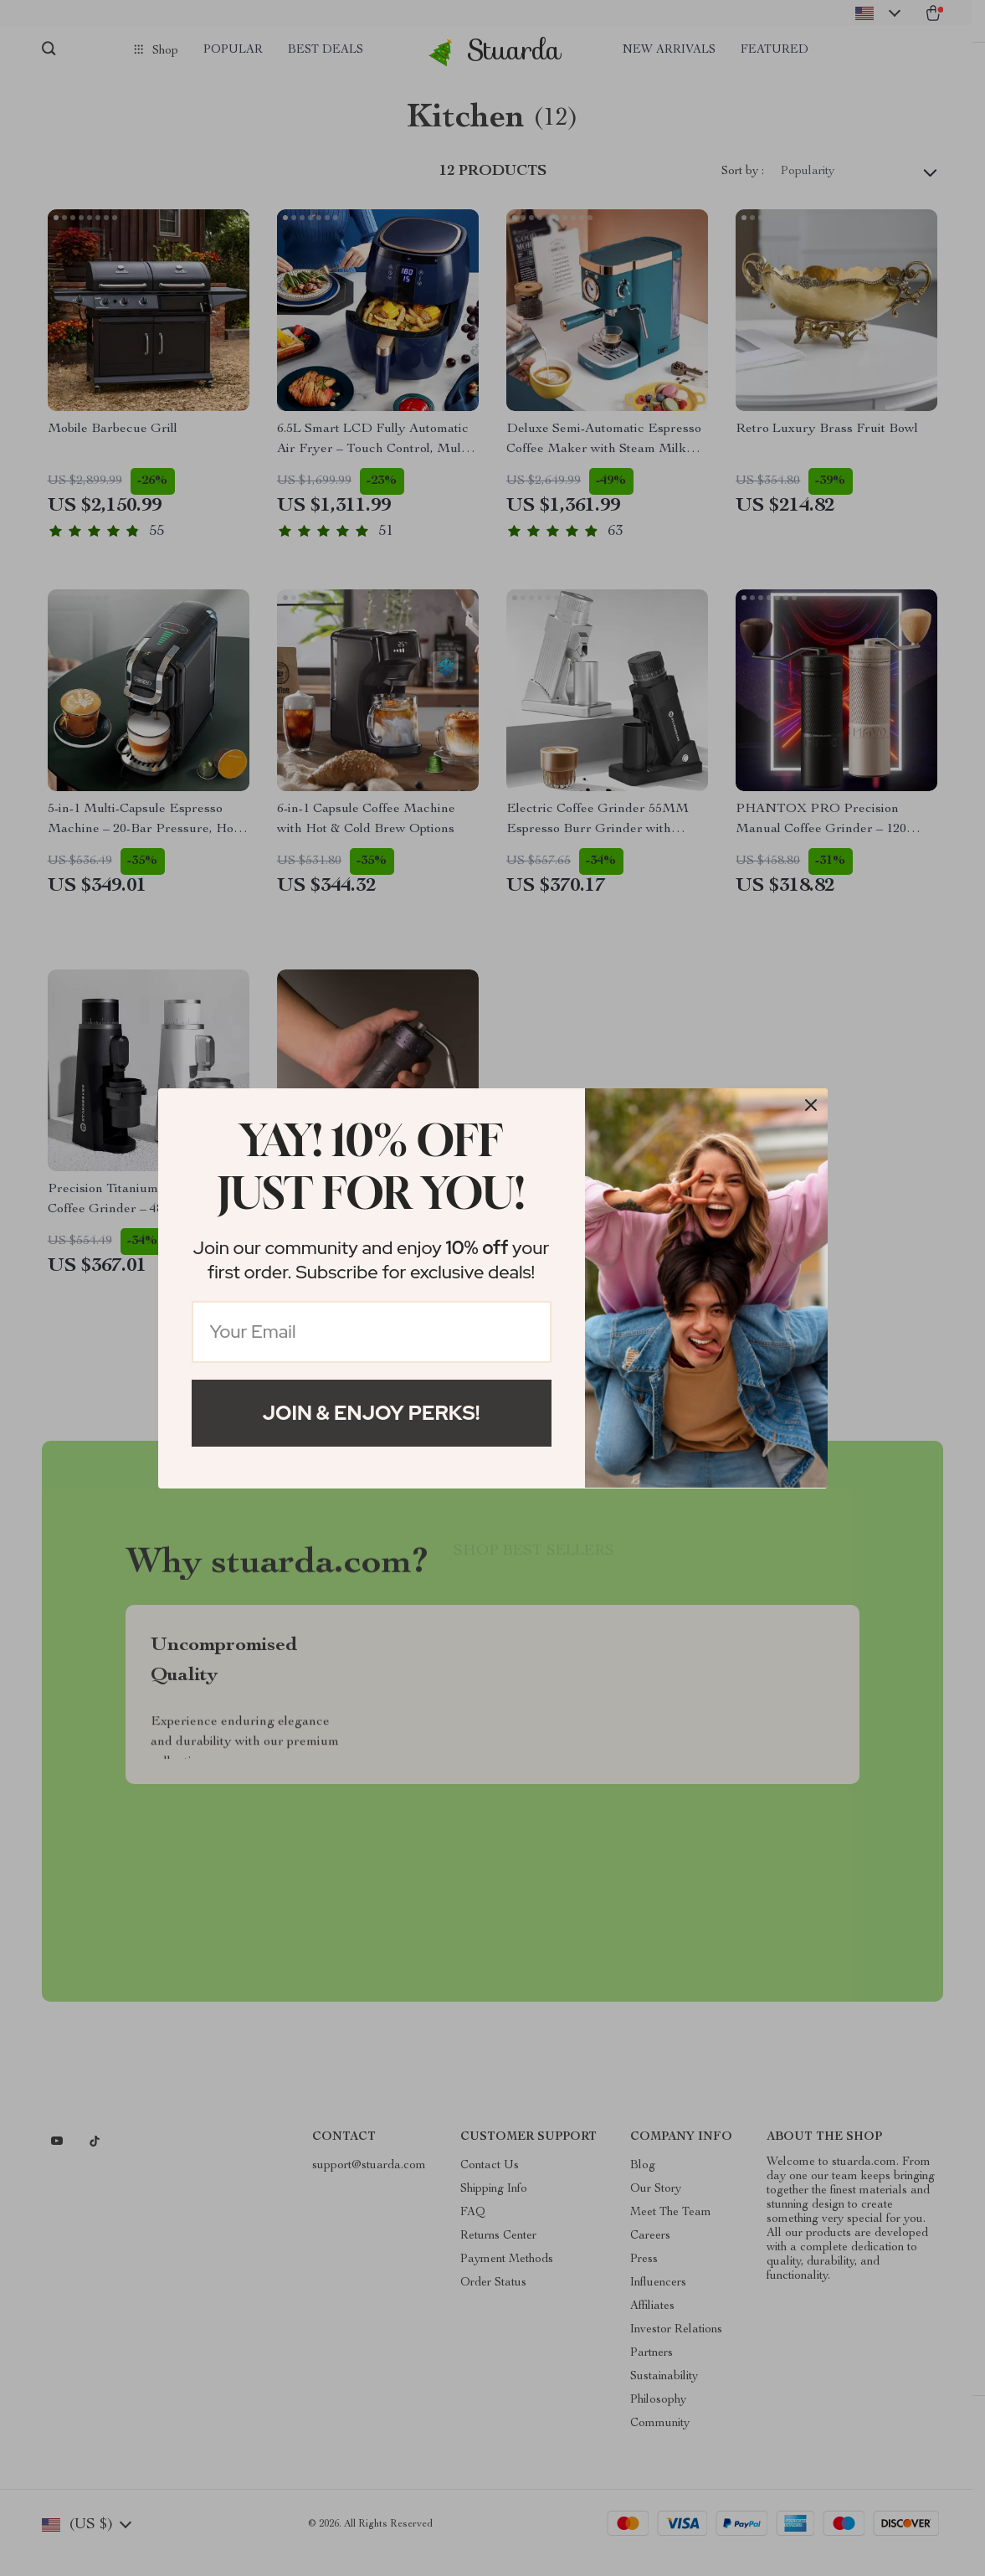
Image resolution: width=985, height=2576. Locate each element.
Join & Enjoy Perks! (371, 1413)
